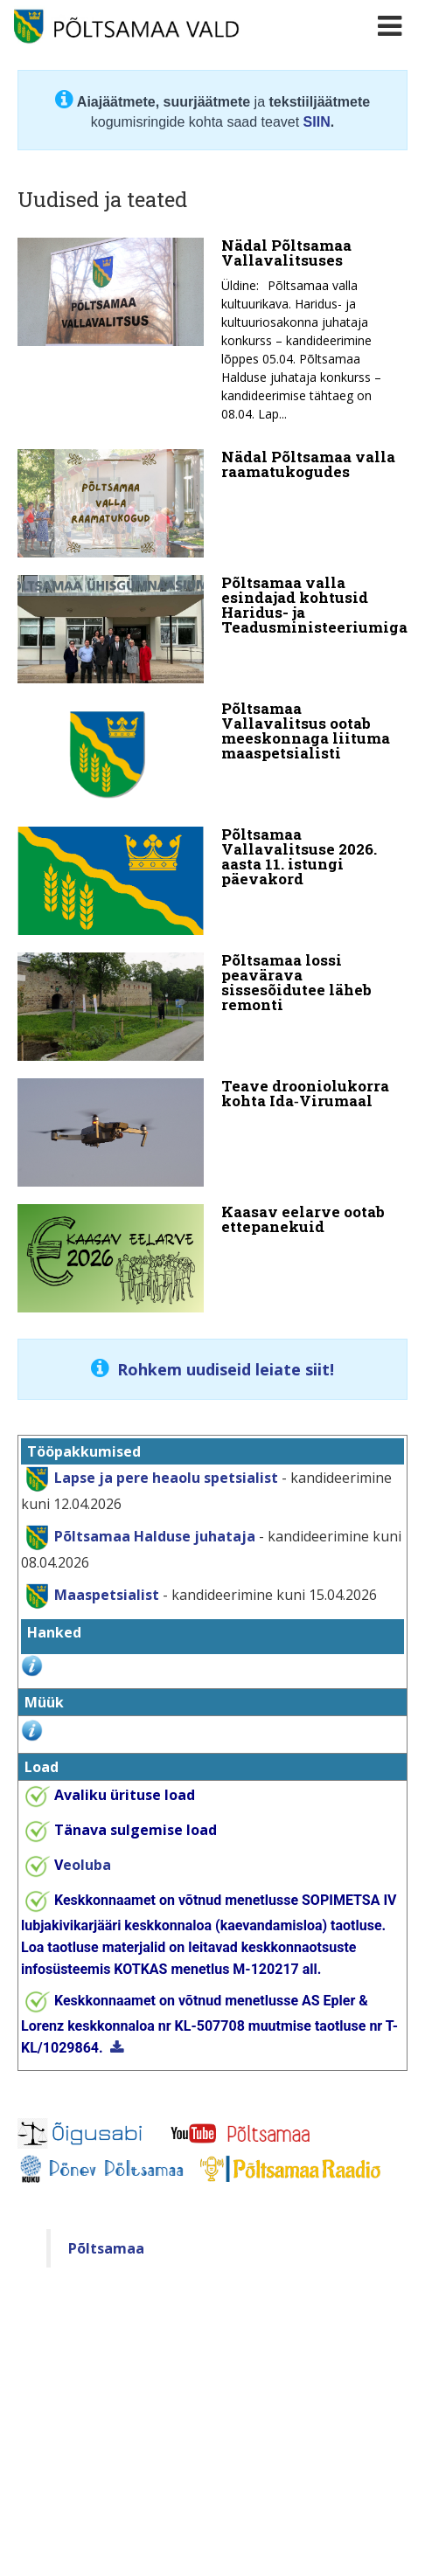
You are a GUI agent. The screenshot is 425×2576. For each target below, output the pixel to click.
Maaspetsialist (105, 1593)
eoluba (82, 1864)
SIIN (317, 121)
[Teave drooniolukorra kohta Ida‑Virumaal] (212, 1132)
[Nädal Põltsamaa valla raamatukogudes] (212, 503)
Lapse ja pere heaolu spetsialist (166, 1476)
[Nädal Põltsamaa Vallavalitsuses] (212, 335)
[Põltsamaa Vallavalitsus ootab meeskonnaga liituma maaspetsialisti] (212, 755)
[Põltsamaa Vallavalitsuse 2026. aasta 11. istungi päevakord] (212, 881)
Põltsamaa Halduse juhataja (154, 1535)
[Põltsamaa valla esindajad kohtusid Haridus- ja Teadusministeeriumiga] (212, 629)
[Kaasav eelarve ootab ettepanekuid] (212, 1258)
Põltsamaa (106, 2248)
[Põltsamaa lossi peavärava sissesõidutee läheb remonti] (212, 1006)
